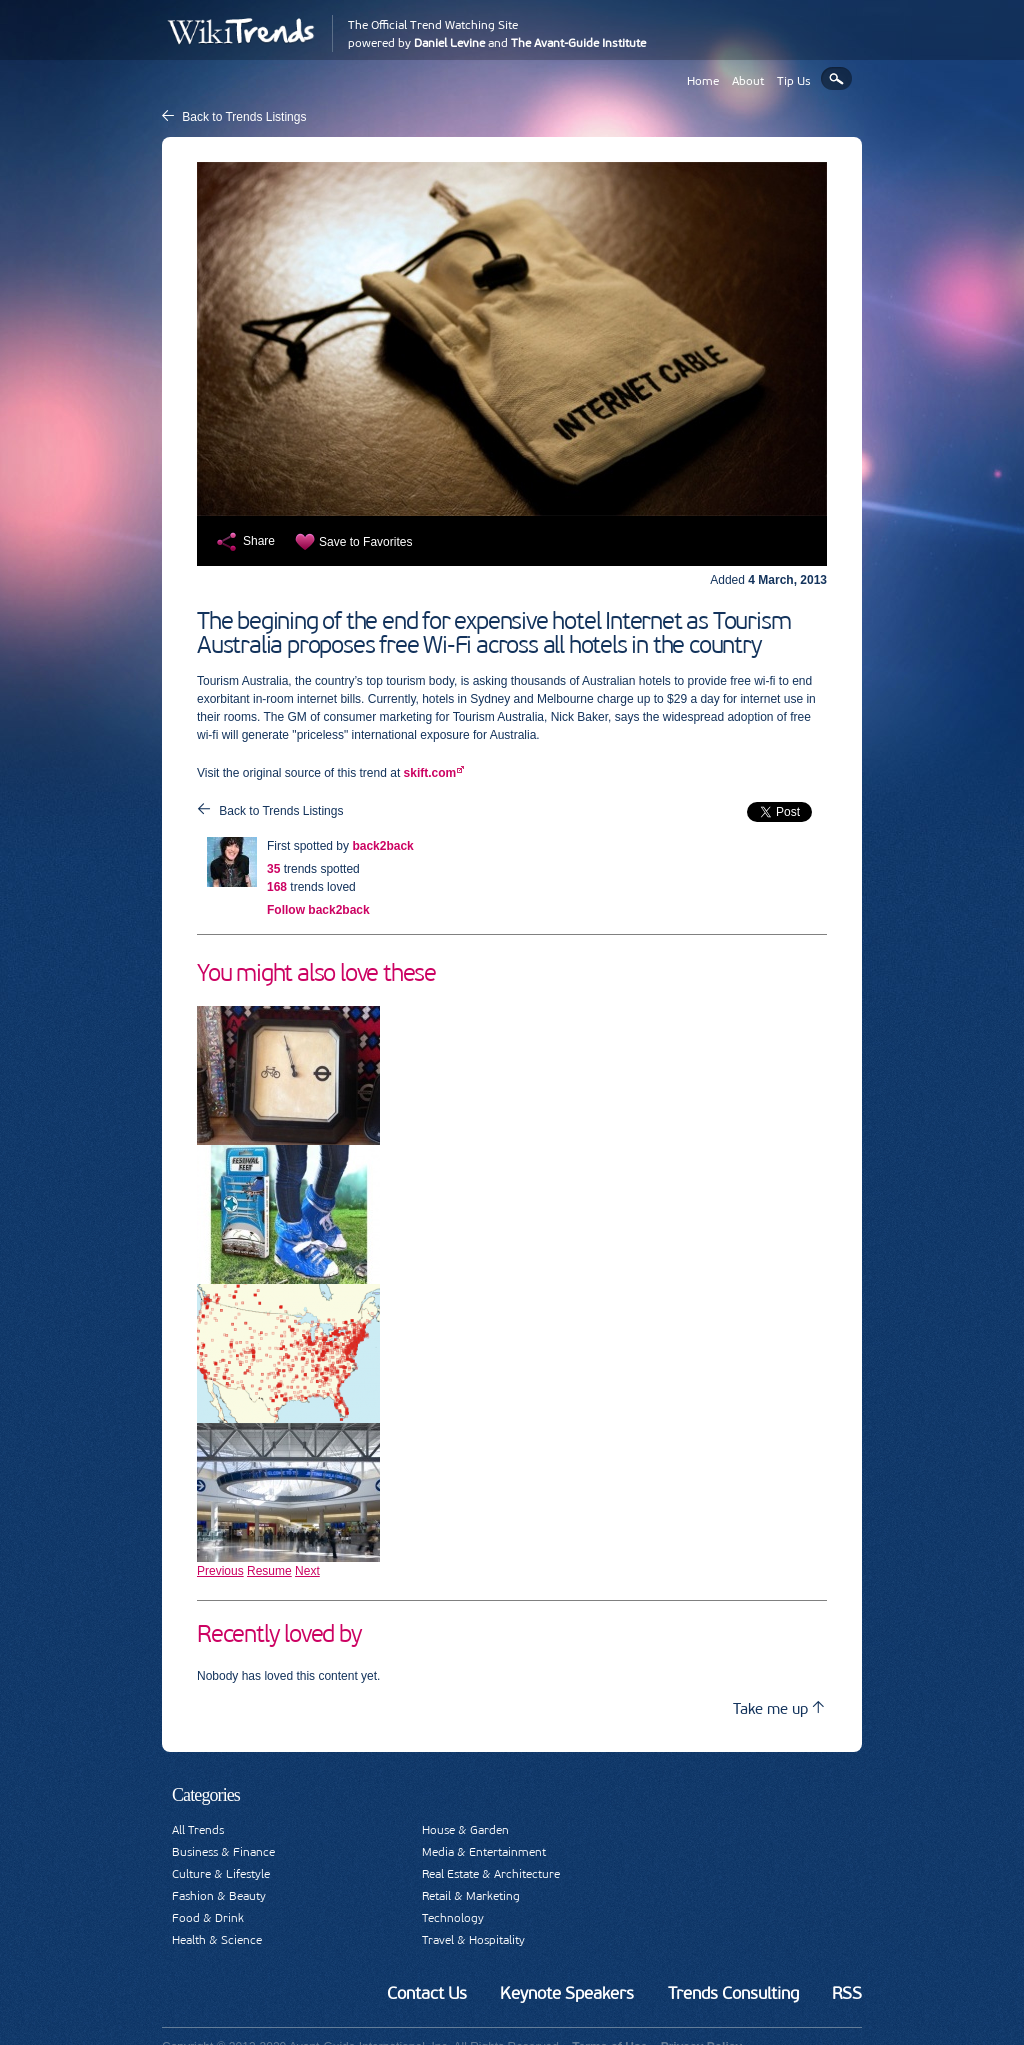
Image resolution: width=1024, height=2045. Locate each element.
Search (836, 78)
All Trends (198, 1830)
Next (307, 1571)
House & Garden (465, 1830)
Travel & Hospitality (473, 1940)
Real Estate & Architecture (491, 1874)
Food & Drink (208, 1918)
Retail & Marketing (471, 1896)
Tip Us (794, 81)
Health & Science (217, 1940)
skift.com (430, 773)
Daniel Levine (449, 43)
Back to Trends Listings (244, 117)
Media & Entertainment (484, 1852)
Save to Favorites (365, 542)
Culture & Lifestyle (221, 1874)
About (748, 81)
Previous (220, 1571)
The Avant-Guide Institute (578, 43)
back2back (382, 846)
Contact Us (427, 1993)
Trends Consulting (733, 1993)
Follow (318, 910)
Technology (453, 1918)
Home (703, 81)
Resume (269, 1571)
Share (259, 541)
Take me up (778, 1708)
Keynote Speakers (567, 1993)
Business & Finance (223, 1852)
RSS (847, 1993)
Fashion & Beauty (219, 1896)
